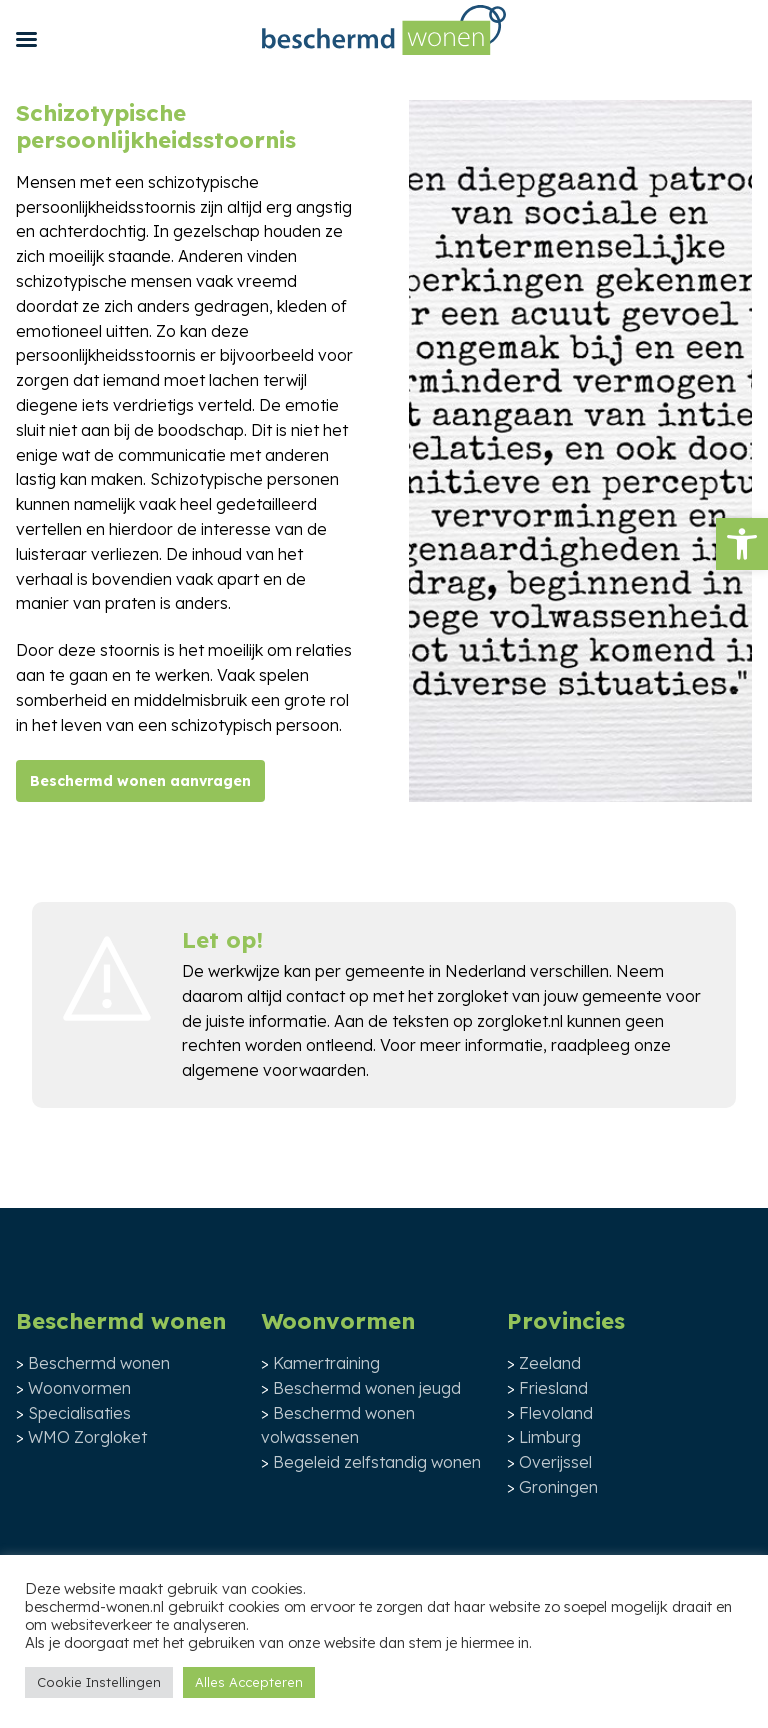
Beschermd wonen (99, 1363)
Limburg (550, 1437)
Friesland (553, 1388)
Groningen (558, 1487)
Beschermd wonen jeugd (367, 1388)
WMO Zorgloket (87, 1437)
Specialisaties (79, 1413)
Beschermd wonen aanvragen (140, 781)
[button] (742, 544)
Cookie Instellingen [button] (99, 1682)
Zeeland (550, 1363)
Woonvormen (79, 1388)
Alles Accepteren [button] (249, 1682)
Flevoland (556, 1413)
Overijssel (555, 1462)
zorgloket (472, 996)
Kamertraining (326, 1363)
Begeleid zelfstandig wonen (377, 1462)
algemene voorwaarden (274, 1070)
